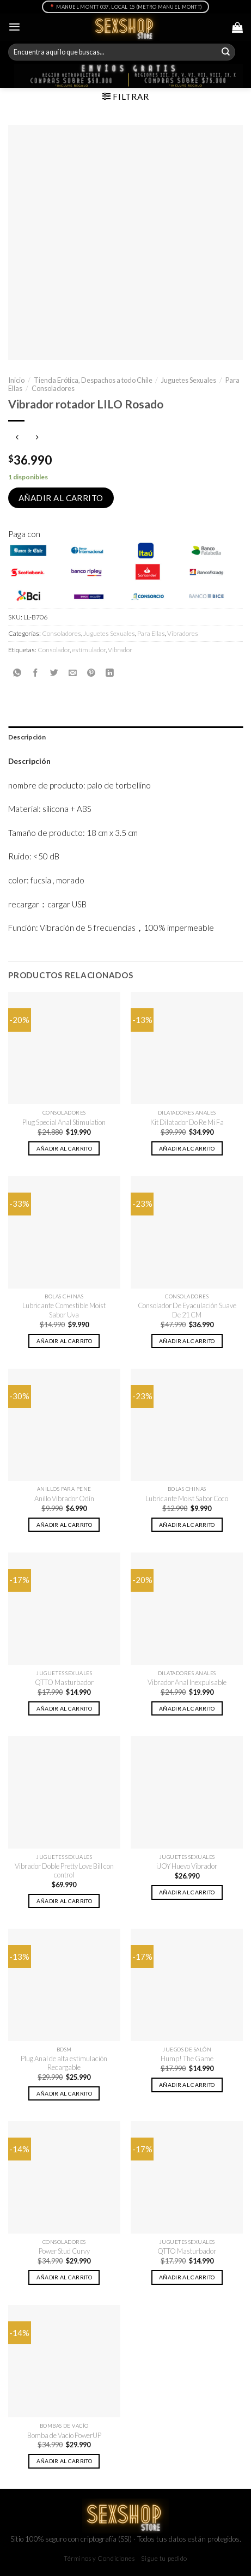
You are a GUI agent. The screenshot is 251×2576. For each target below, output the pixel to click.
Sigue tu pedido (164, 2558)
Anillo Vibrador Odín (64, 1498)
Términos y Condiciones (99, 2558)
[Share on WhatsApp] (17, 673)
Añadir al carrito (61, 498)
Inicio (16, 380)
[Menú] (14, 27)
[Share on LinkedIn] (109, 673)
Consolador (54, 650)
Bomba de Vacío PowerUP (64, 2435)
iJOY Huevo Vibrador (186, 1866)
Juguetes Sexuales (188, 380)
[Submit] (226, 52)
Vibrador (120, 650)
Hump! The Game (187, 2058)
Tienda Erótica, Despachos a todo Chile (93, 380)
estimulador (89, 650)
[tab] (125, 737)
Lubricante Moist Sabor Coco (186, 1498)
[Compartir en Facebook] (35, 673)
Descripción (27, 737)
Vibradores (182, 633)
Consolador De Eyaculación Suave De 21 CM (187, 1310)
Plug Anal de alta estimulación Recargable (64, 2063)
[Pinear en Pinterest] (91, 673)
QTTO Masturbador (64, 1682)
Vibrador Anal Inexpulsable (187, 1682)
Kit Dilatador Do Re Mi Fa (187, 1122)
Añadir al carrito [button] (64, 1148)
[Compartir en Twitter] (54, 673)
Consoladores (53, 388)
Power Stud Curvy (64, 2251)
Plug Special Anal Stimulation (64, 1122)
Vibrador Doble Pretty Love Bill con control (64, 1871)
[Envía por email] (72, 673)
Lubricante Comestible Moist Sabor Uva (64, 1310)
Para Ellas (151, 633)
